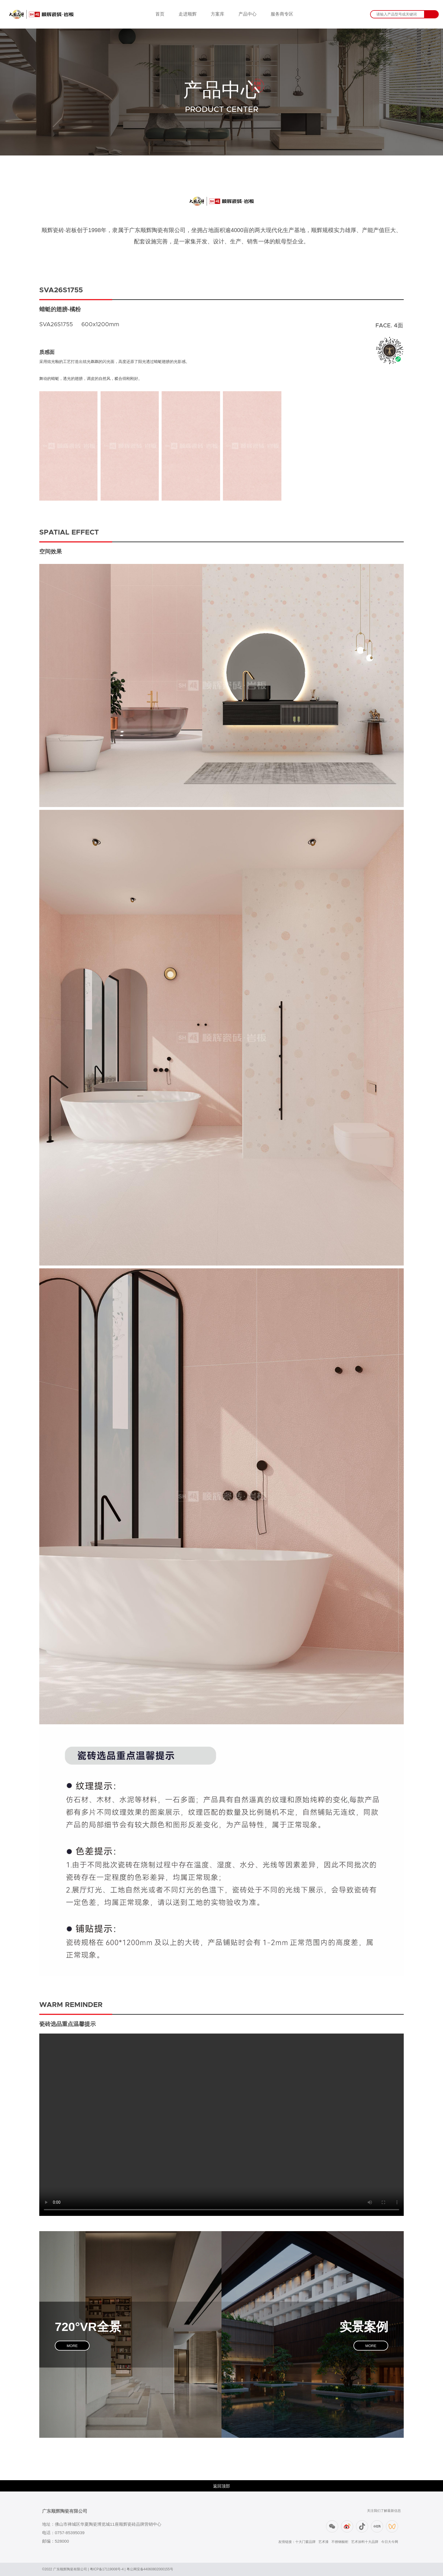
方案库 (217, 14)
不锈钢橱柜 (339, 2542)
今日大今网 (389, 2542)
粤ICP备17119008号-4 (107, 2569)
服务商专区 (282, 14)
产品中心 (247, 14)
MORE (72, 2345)
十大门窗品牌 (305, 2542)
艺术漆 (323, 2542)
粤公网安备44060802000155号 (150, 2569)
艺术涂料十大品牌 (364, 2542)
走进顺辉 (188, 14)
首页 (159, 14)
